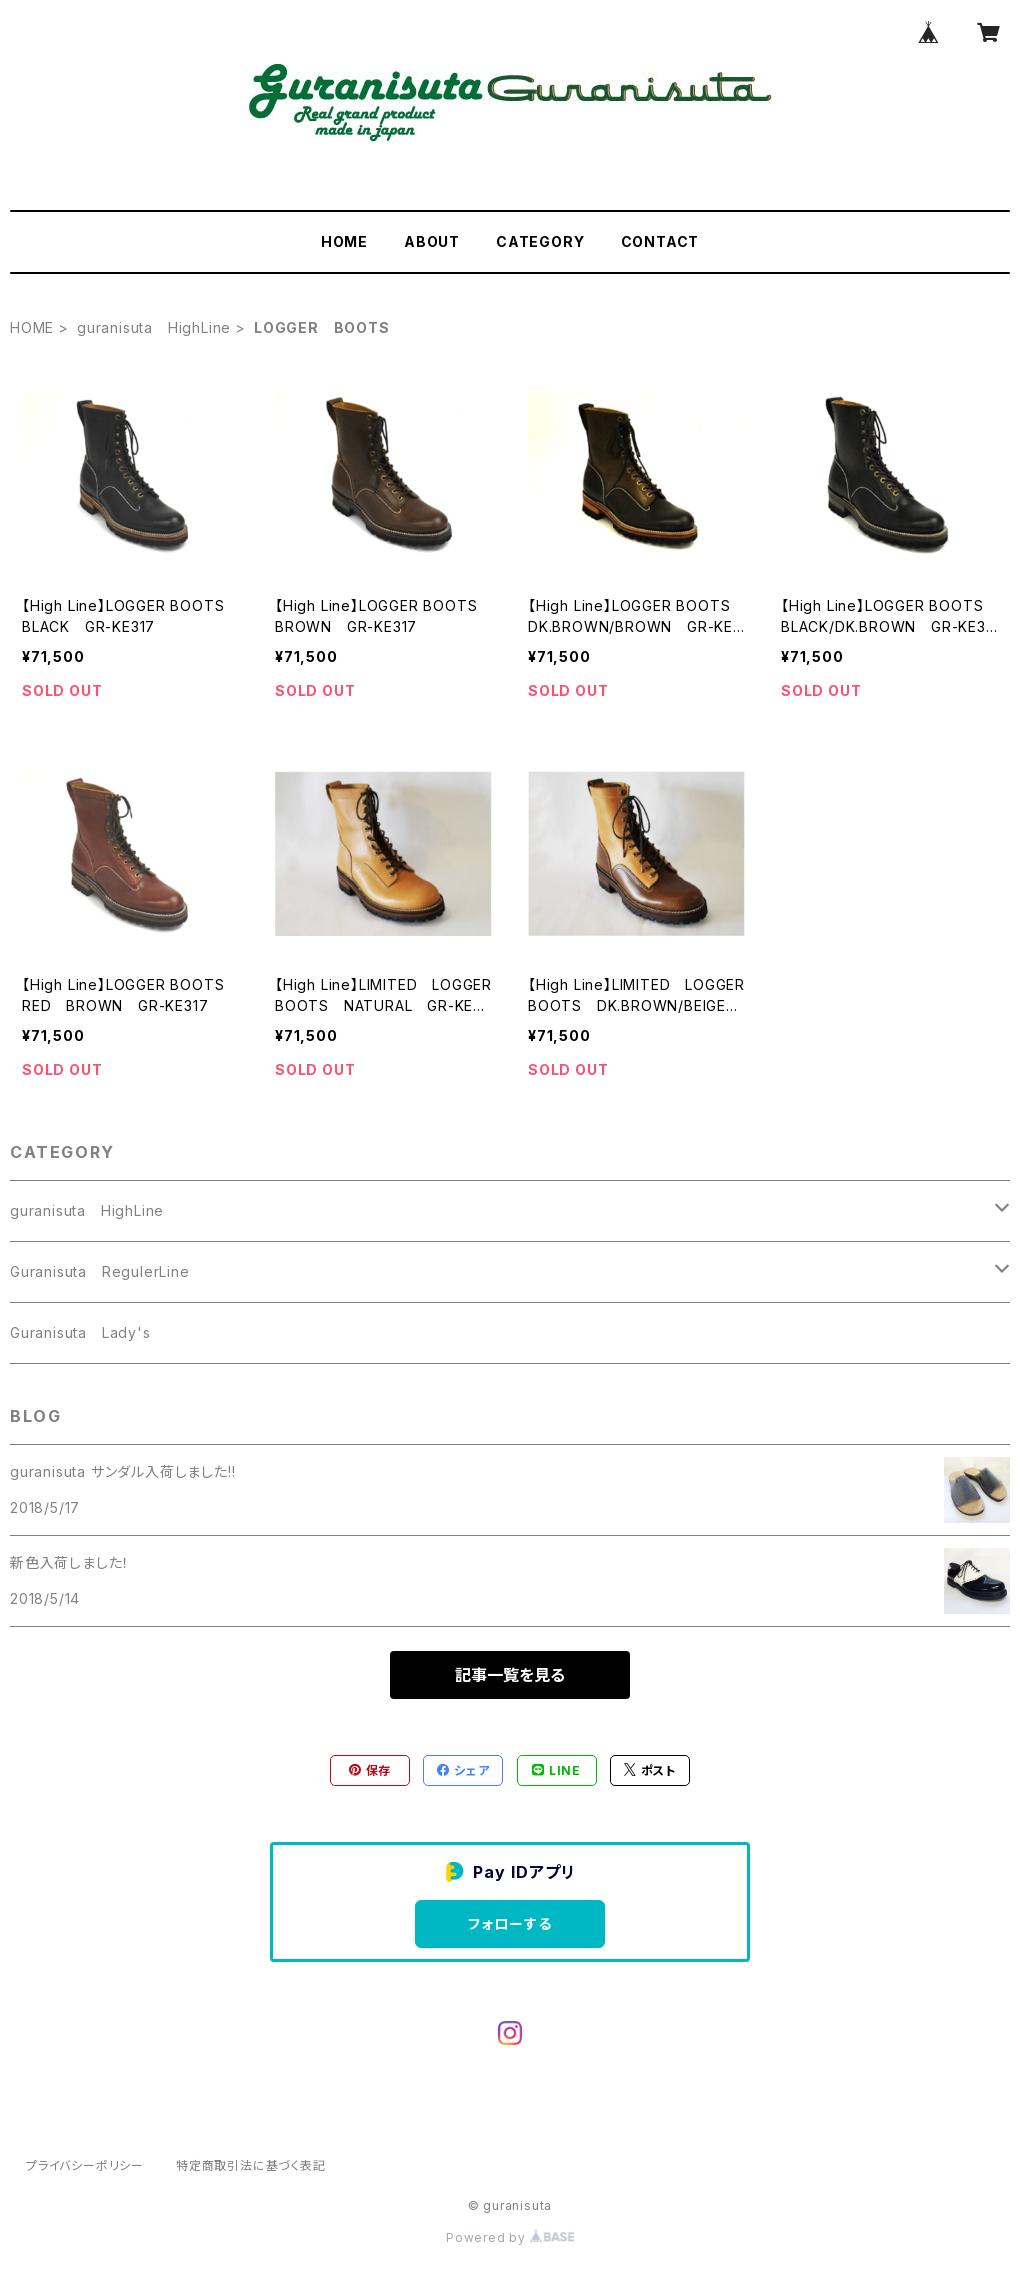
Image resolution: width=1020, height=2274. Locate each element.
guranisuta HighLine (154, 327)
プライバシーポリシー (85, 2165)
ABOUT (432, 241)
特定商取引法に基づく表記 (251, 2165)
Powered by (510, 2237)
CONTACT (660, 241)
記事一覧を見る (510, 1675)
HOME (344, 241)
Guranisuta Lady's (80, 1332)
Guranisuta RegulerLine (100, 1271)
